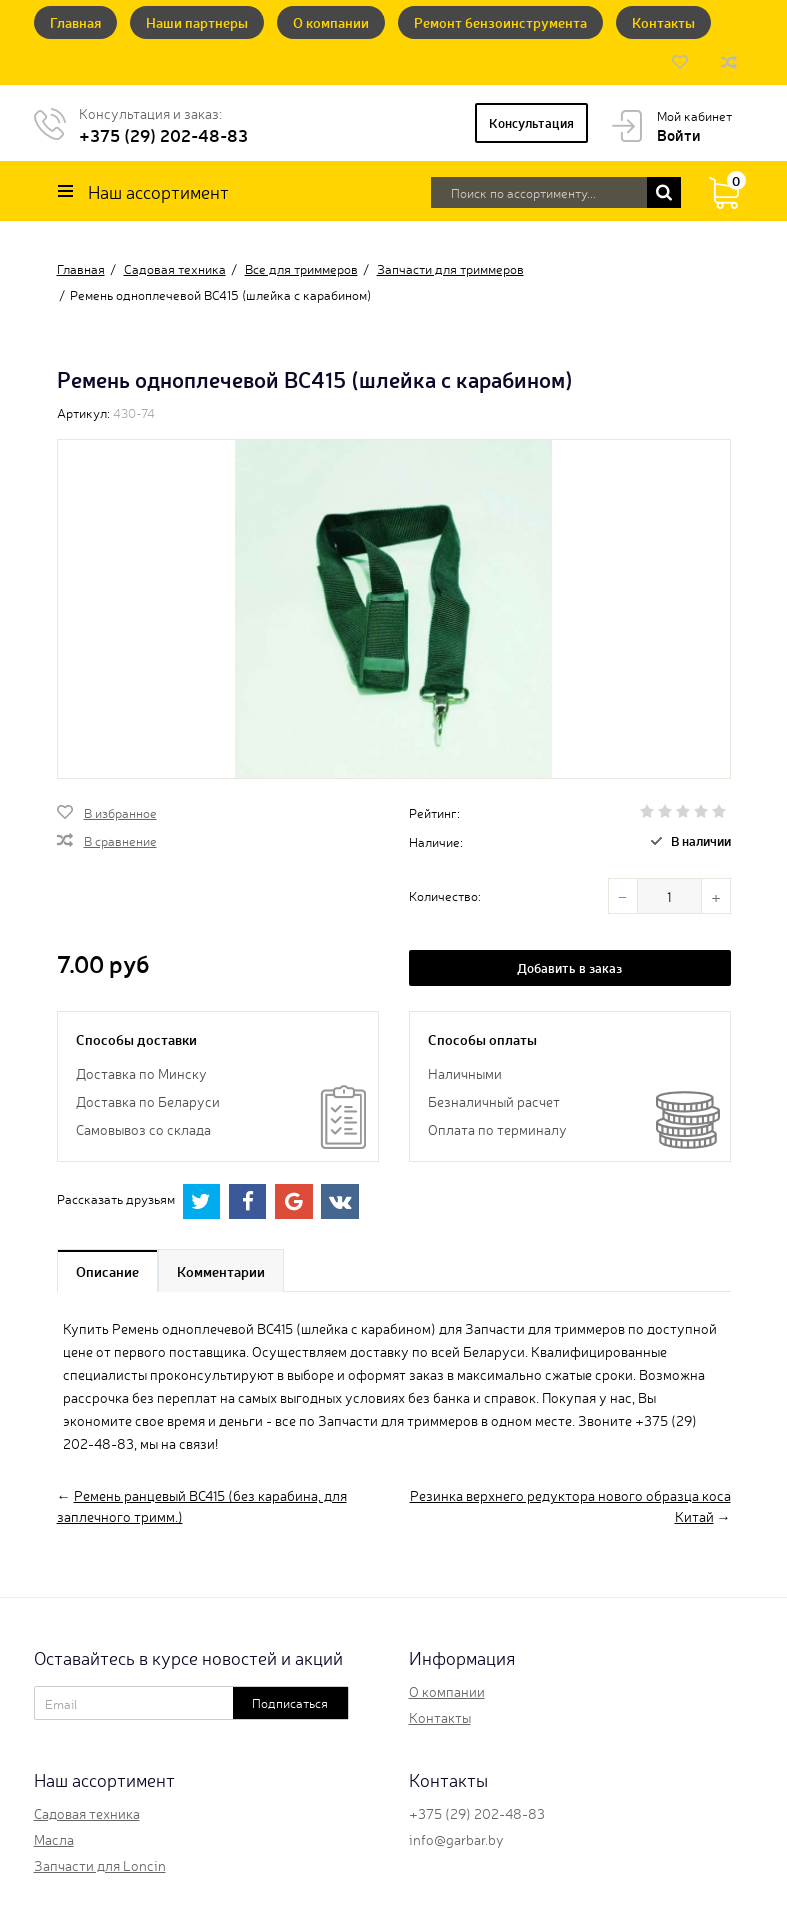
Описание (107, 1271)
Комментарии (221, 1271)
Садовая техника (87, 1813)
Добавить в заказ (569, 967)
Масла (54, 1839)
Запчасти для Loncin (100, 1865)
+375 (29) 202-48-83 (163, 134)
